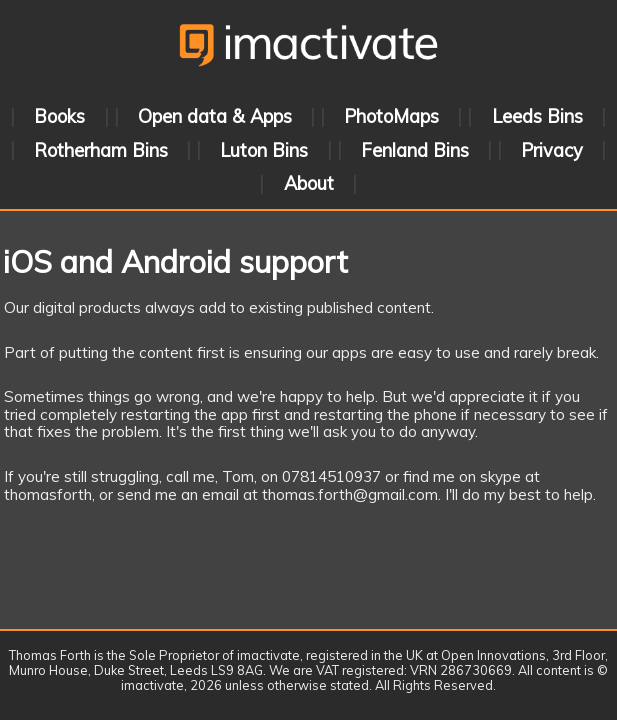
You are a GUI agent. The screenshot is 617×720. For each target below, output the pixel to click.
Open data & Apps (215, 116)
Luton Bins (264, 149)
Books (59, 116)
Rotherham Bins (101, 149)
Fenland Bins (415, 149)
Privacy (552, 149)
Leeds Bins (537, 116)
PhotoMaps (391, 116)
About (309, 183)
